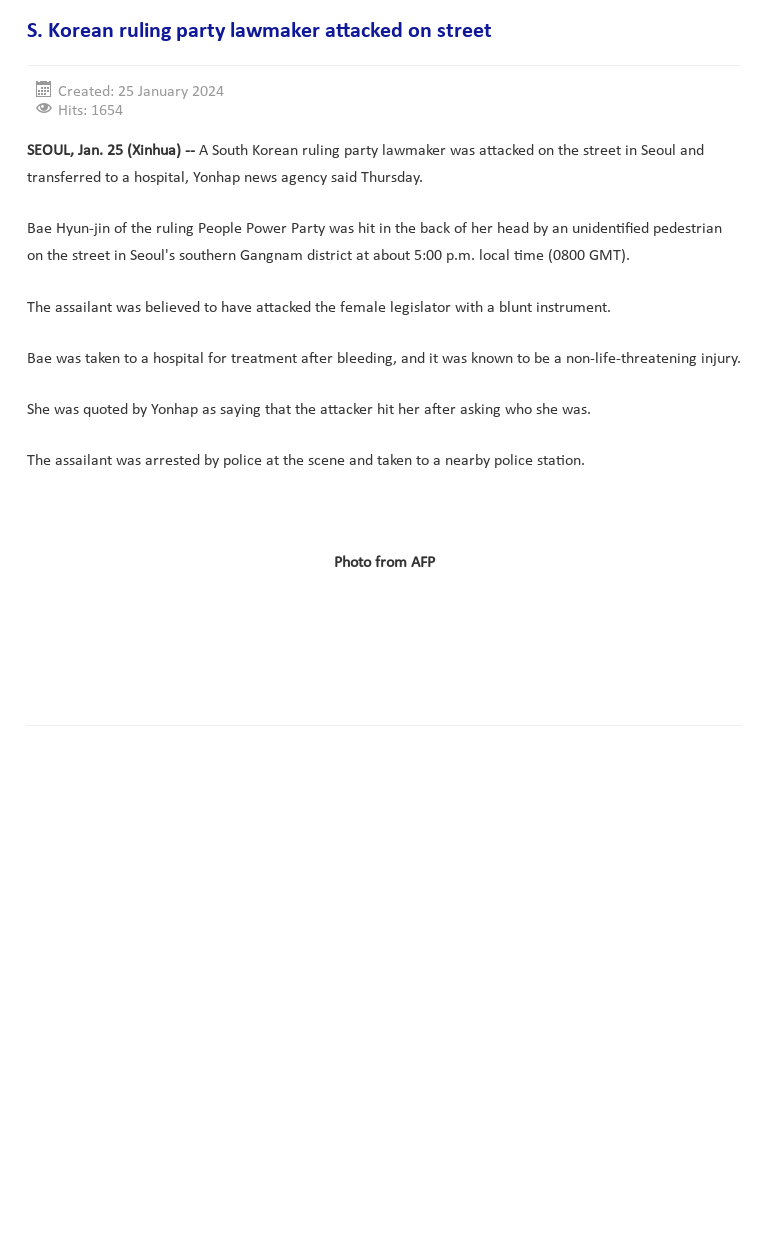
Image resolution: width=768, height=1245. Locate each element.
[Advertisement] (391, 647)
